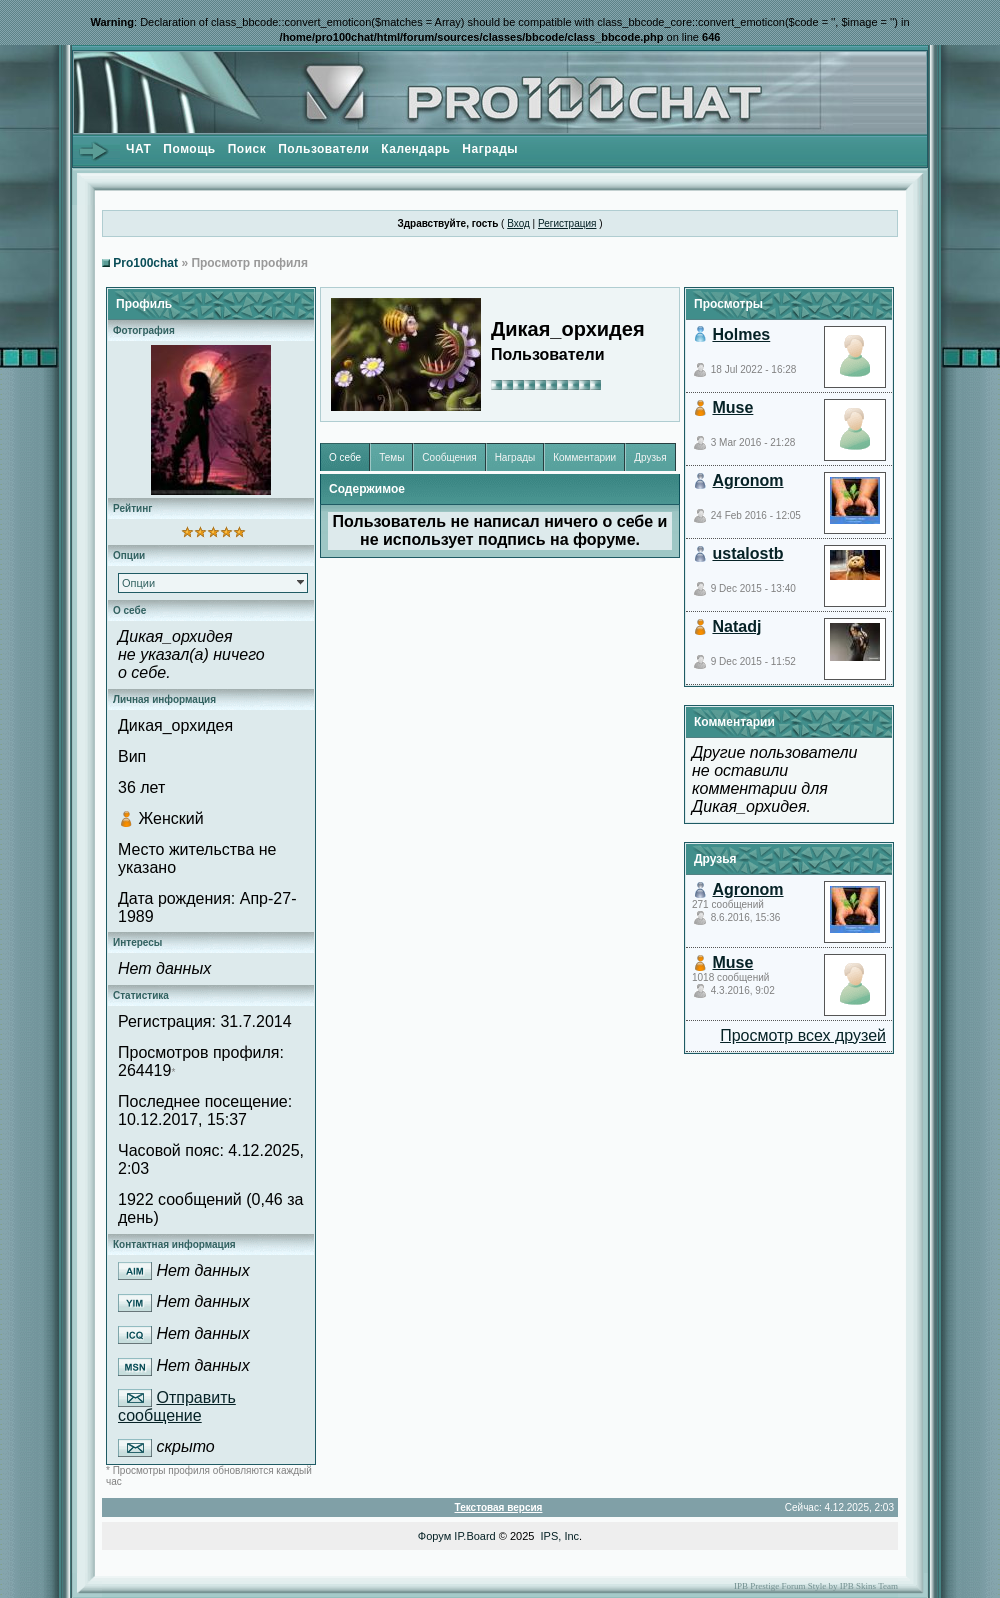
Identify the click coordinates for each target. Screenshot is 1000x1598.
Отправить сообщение (177, 1407)
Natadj (736, 626)
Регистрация (567, 223)
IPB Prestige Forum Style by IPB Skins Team (816, 1586)
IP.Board (474, 1536)
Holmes (741, 334)
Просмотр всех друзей (803, 1035)
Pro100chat (145, 263)
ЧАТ (138, 149)
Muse (732, 407)
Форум (434, 1536)
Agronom (747, 480)
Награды (490, 149)
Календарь (415, 149)
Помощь (189, 149)
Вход (518, 223)
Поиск (247, 149)
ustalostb (747, 553)
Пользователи (323, 149)
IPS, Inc (560, 1536)
